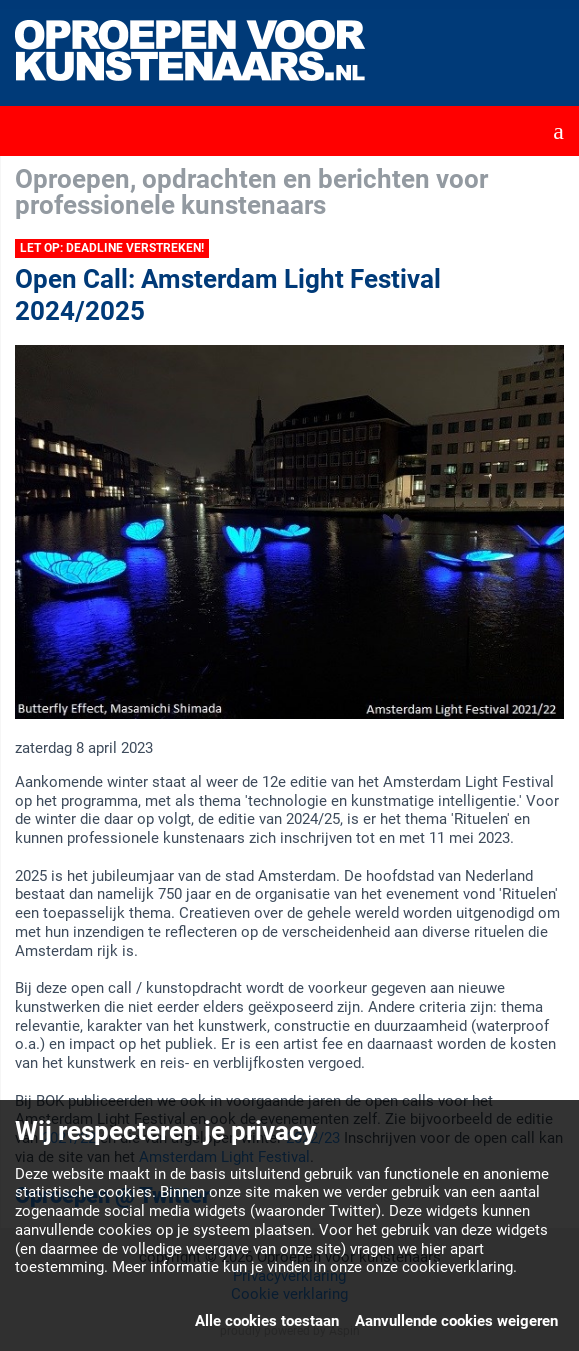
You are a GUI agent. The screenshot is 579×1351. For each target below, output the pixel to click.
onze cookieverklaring (439, 1267)
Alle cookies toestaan (267, 1321)
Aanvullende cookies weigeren (456, 1321)
